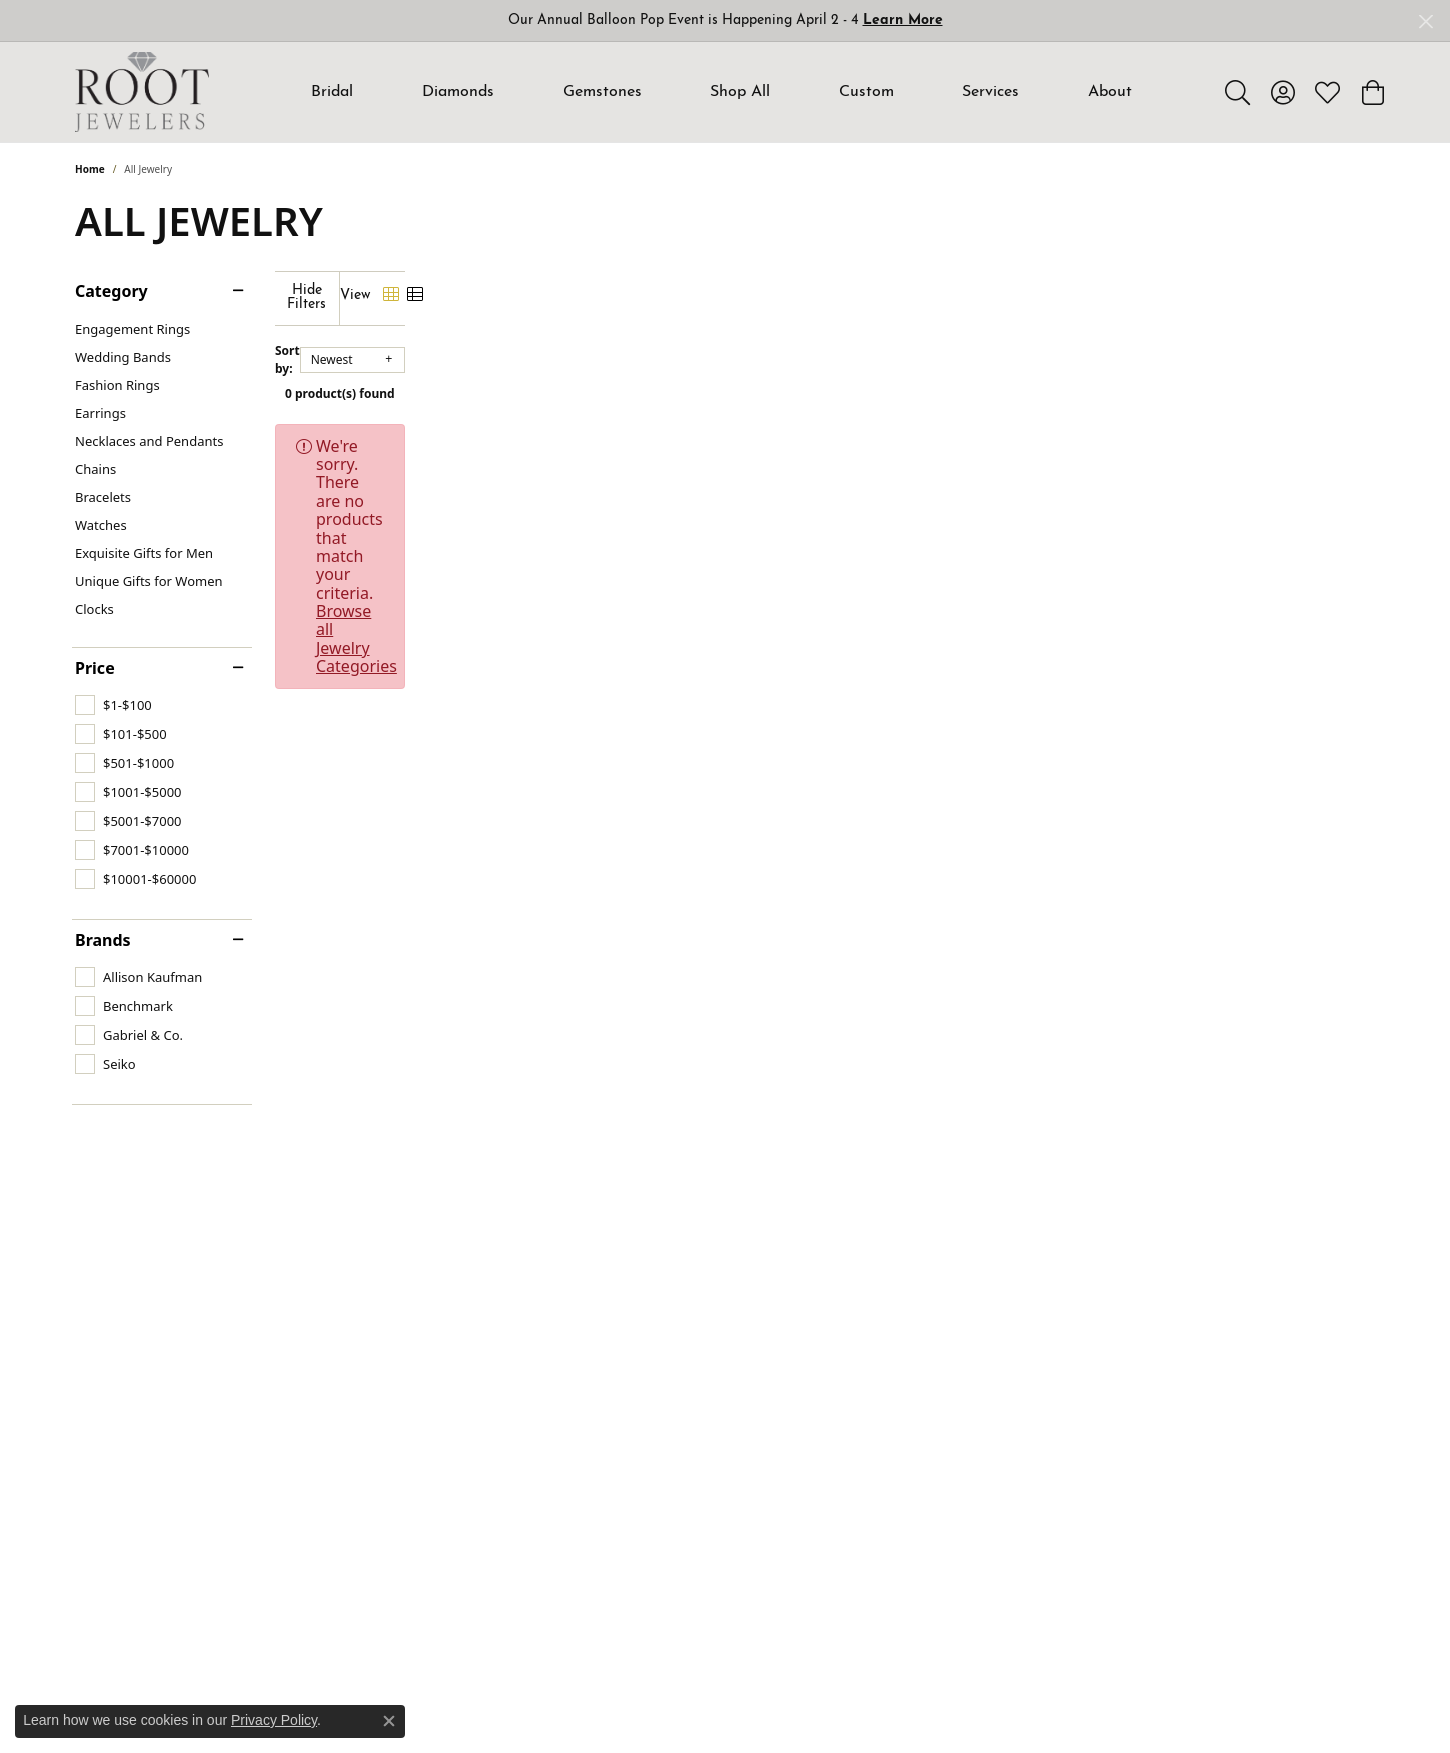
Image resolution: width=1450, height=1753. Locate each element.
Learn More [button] (903, 20)
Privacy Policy (274, 1720)
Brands (103, 940)
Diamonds (458, 92)
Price (95, 668)
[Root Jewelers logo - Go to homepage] (142, 92)
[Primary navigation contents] (722, 92)
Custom (866, 92)
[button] (1237, 92)
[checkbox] (113, 705)
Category (111, 291)
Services (990, 92)
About (1110, 92)
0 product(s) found (825, 379)
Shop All (740, 92)
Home (90, 169)
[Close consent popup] (389, 1721)
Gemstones (602, 92)
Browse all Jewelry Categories (874, 432)
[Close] (1425, 21)
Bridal (332, 92)
